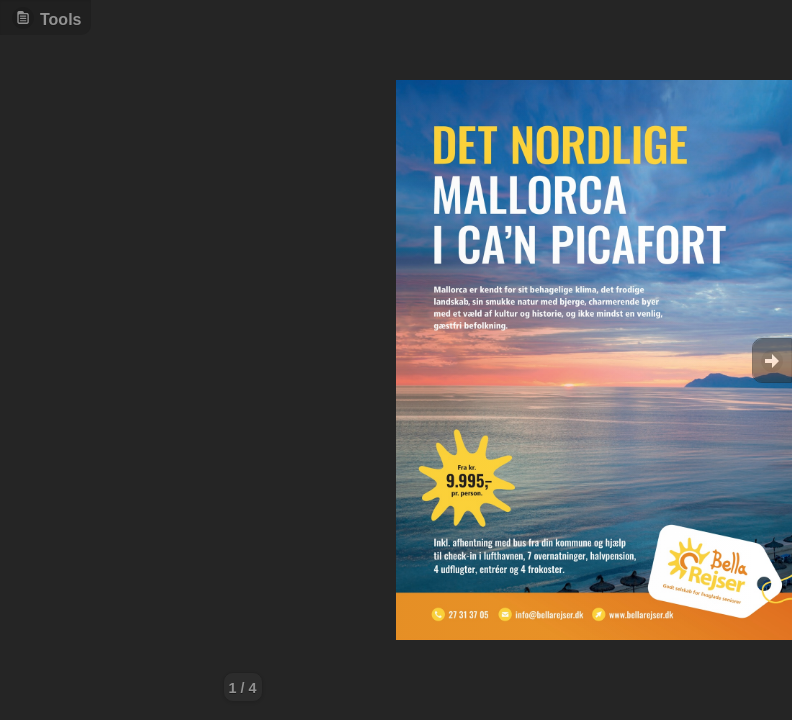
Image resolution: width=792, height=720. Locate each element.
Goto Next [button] (772, 360)
